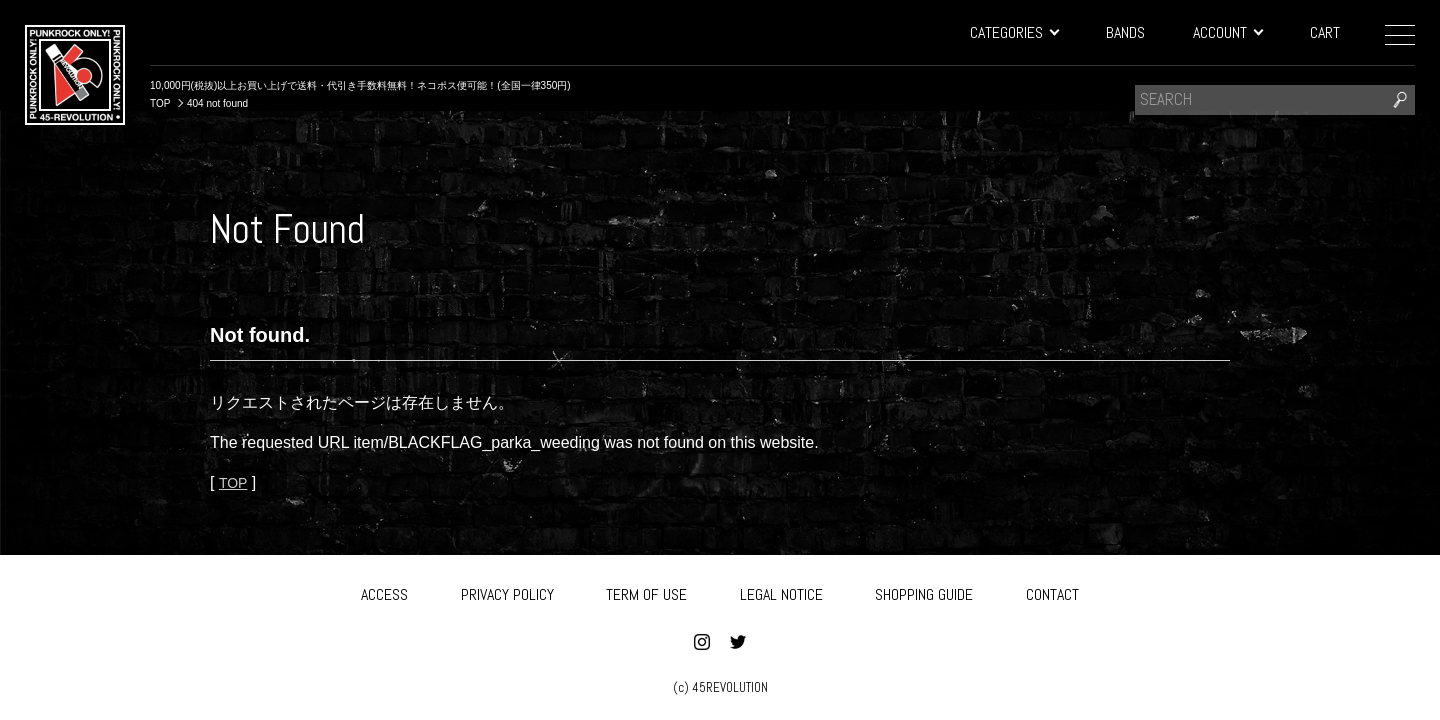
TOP (235, 482)
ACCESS (384, 591)
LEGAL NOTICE (781, 591)
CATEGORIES (1014, 32)
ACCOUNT (1227, 32)
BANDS (1125, 32)
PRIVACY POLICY (507, 591)
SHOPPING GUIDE (924, 591)
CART (1325, 32)
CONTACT (1052, 591)
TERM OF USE (646, 591)
